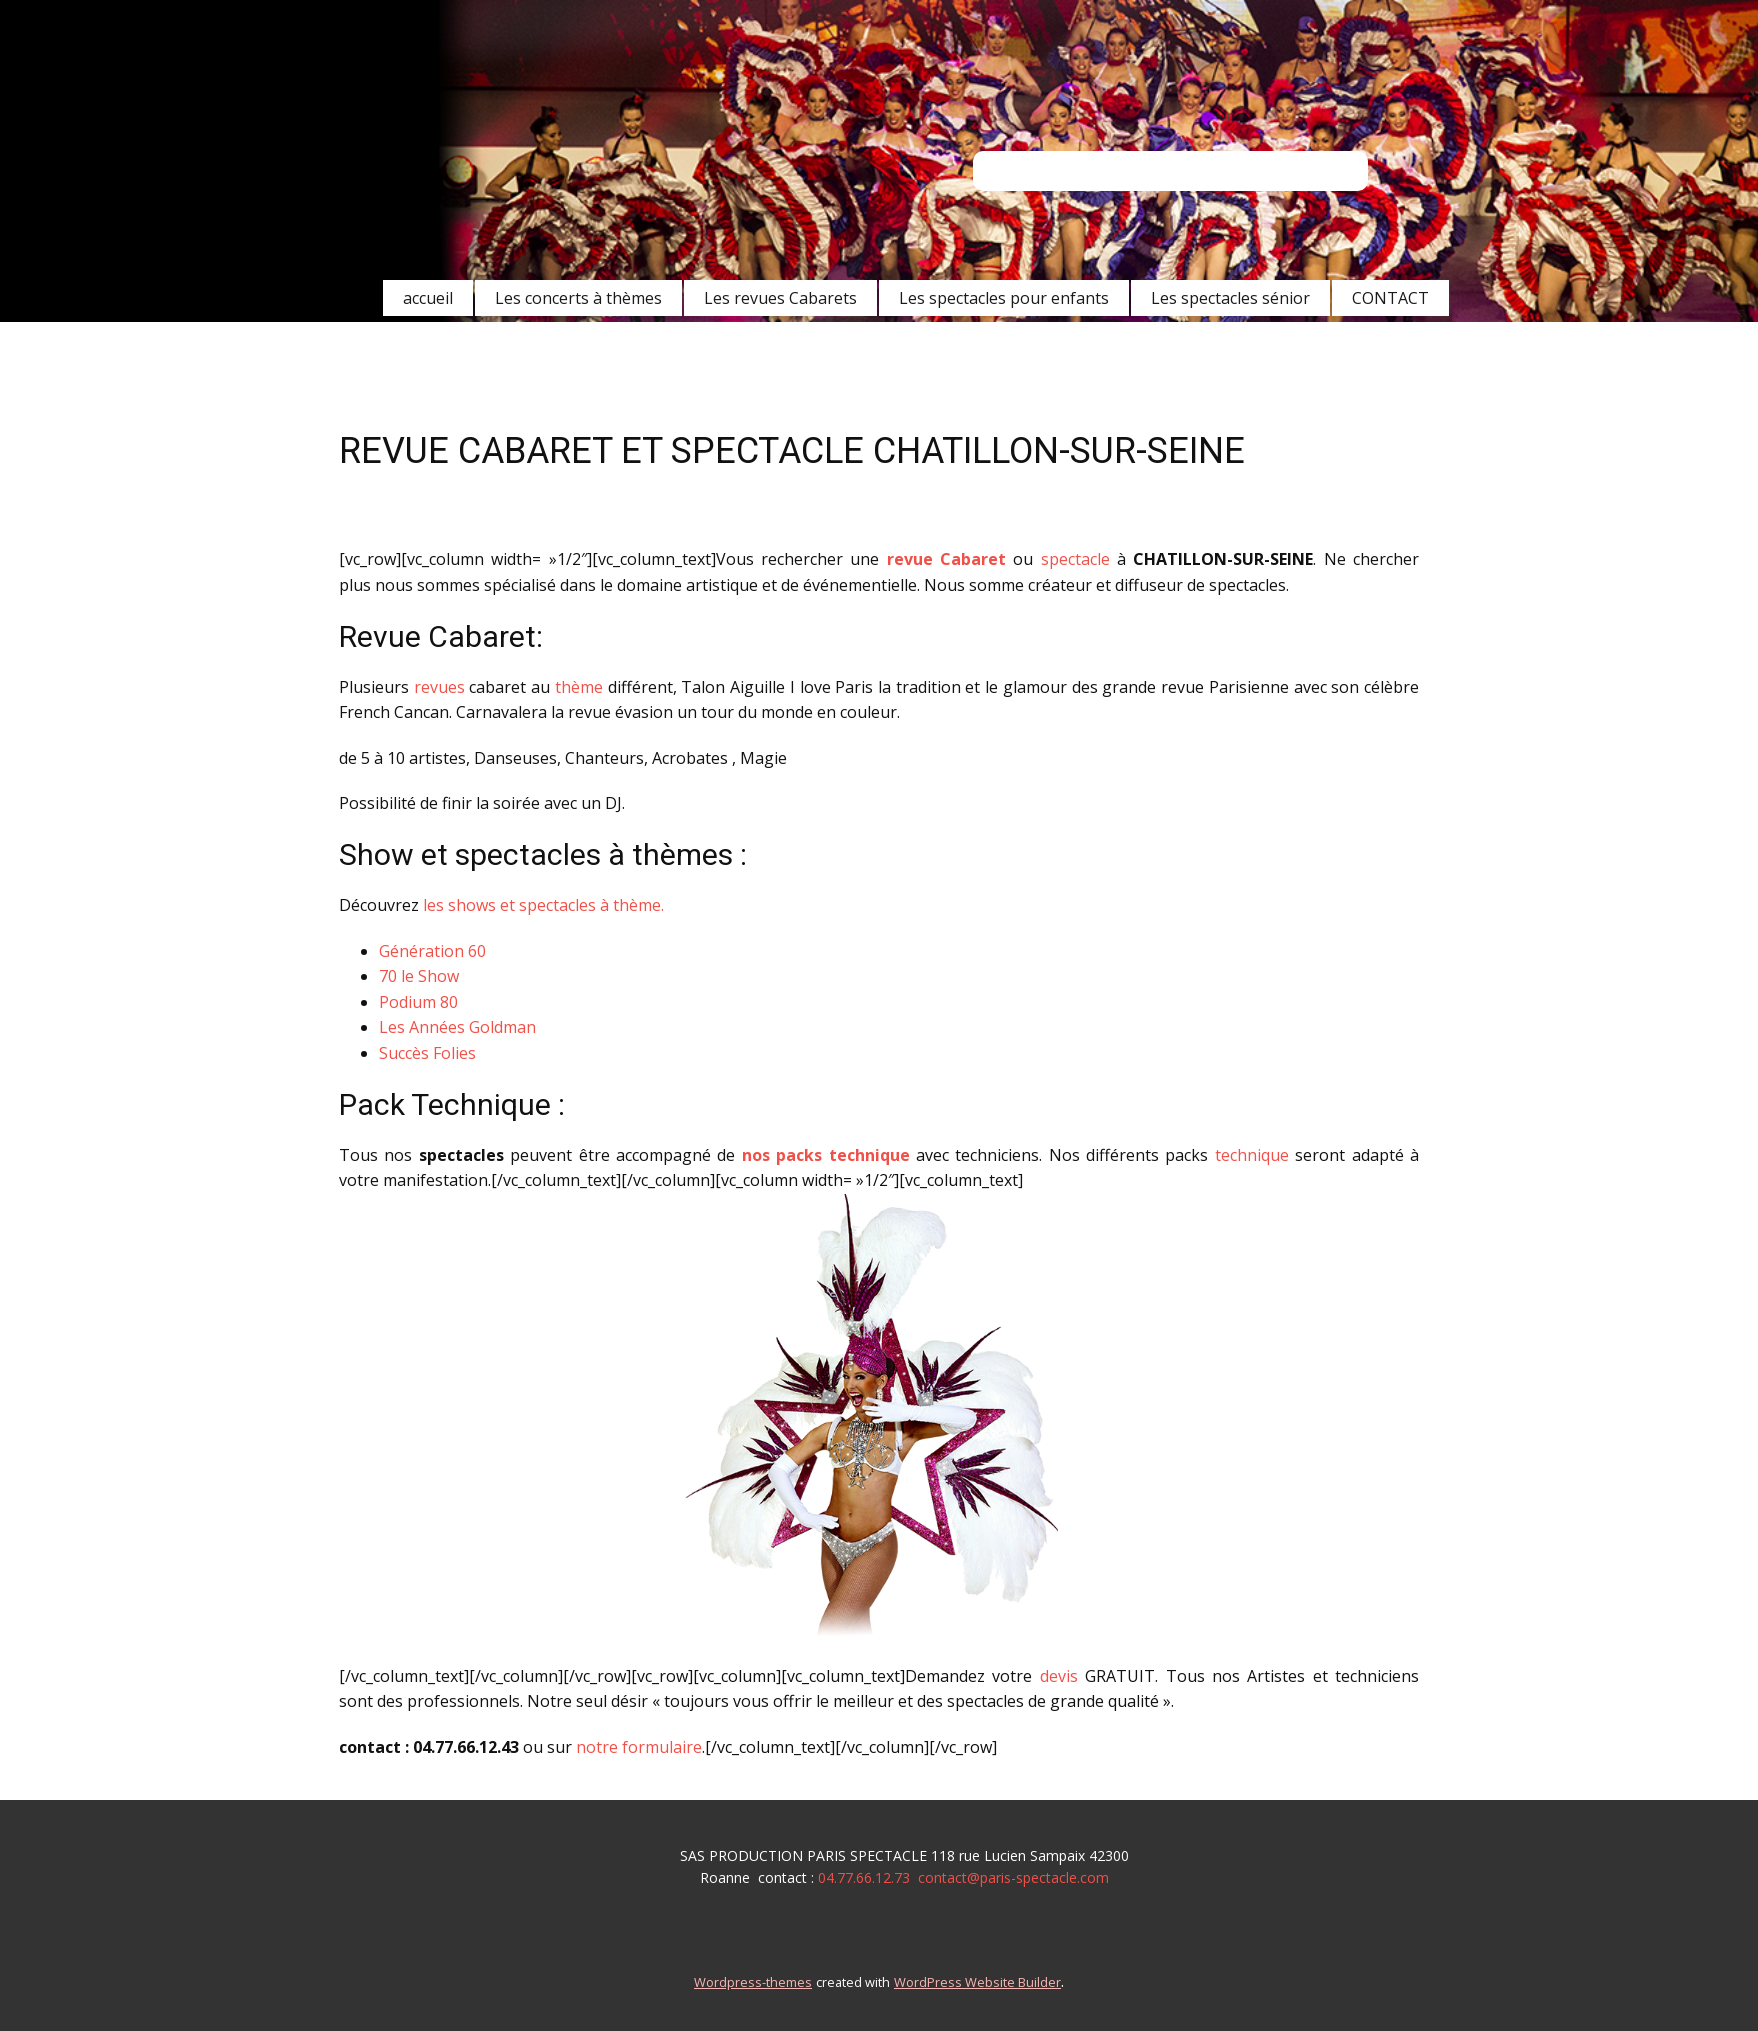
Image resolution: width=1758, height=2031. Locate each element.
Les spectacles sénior (1230, 298)
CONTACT (1390, 298)
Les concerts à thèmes (578, 298)
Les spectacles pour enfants (1004, 298)
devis (1059, 1676)
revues (439, 687)
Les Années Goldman (457, 1027)
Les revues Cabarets (780, 298)
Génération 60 (432, 951)
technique (1252, 1155)
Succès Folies (427, 1053)
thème (579, 687)
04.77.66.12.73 (864, 1877)
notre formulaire (639, 1747)
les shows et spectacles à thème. (543, 905)
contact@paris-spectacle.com (1013, 1877)
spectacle (1075, 559)
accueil (428, 298)
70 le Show (419, 976)
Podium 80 (418, 1002)
